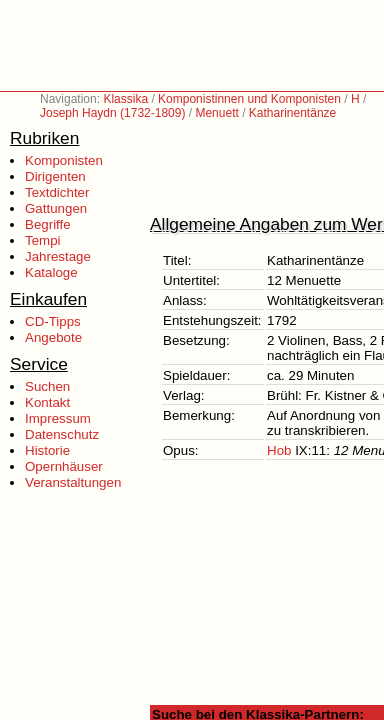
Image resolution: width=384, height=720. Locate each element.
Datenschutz (62, 434)
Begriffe (48, 224)
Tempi (43, 240)
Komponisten (64, 160)
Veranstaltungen (73, 482)
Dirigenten (55, 176)
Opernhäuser (64, 466)
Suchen (47, 386)
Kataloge (51, 272)
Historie (47, 450)
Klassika (125, 99)
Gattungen (56, 208)
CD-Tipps (53, 321)
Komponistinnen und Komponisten (249, 99)
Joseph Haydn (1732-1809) (112, 113)
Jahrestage (58, 256)
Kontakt (47, 402)
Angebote (53, 337)
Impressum (58, 418)
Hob (279, 450)
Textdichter (57, 192)
